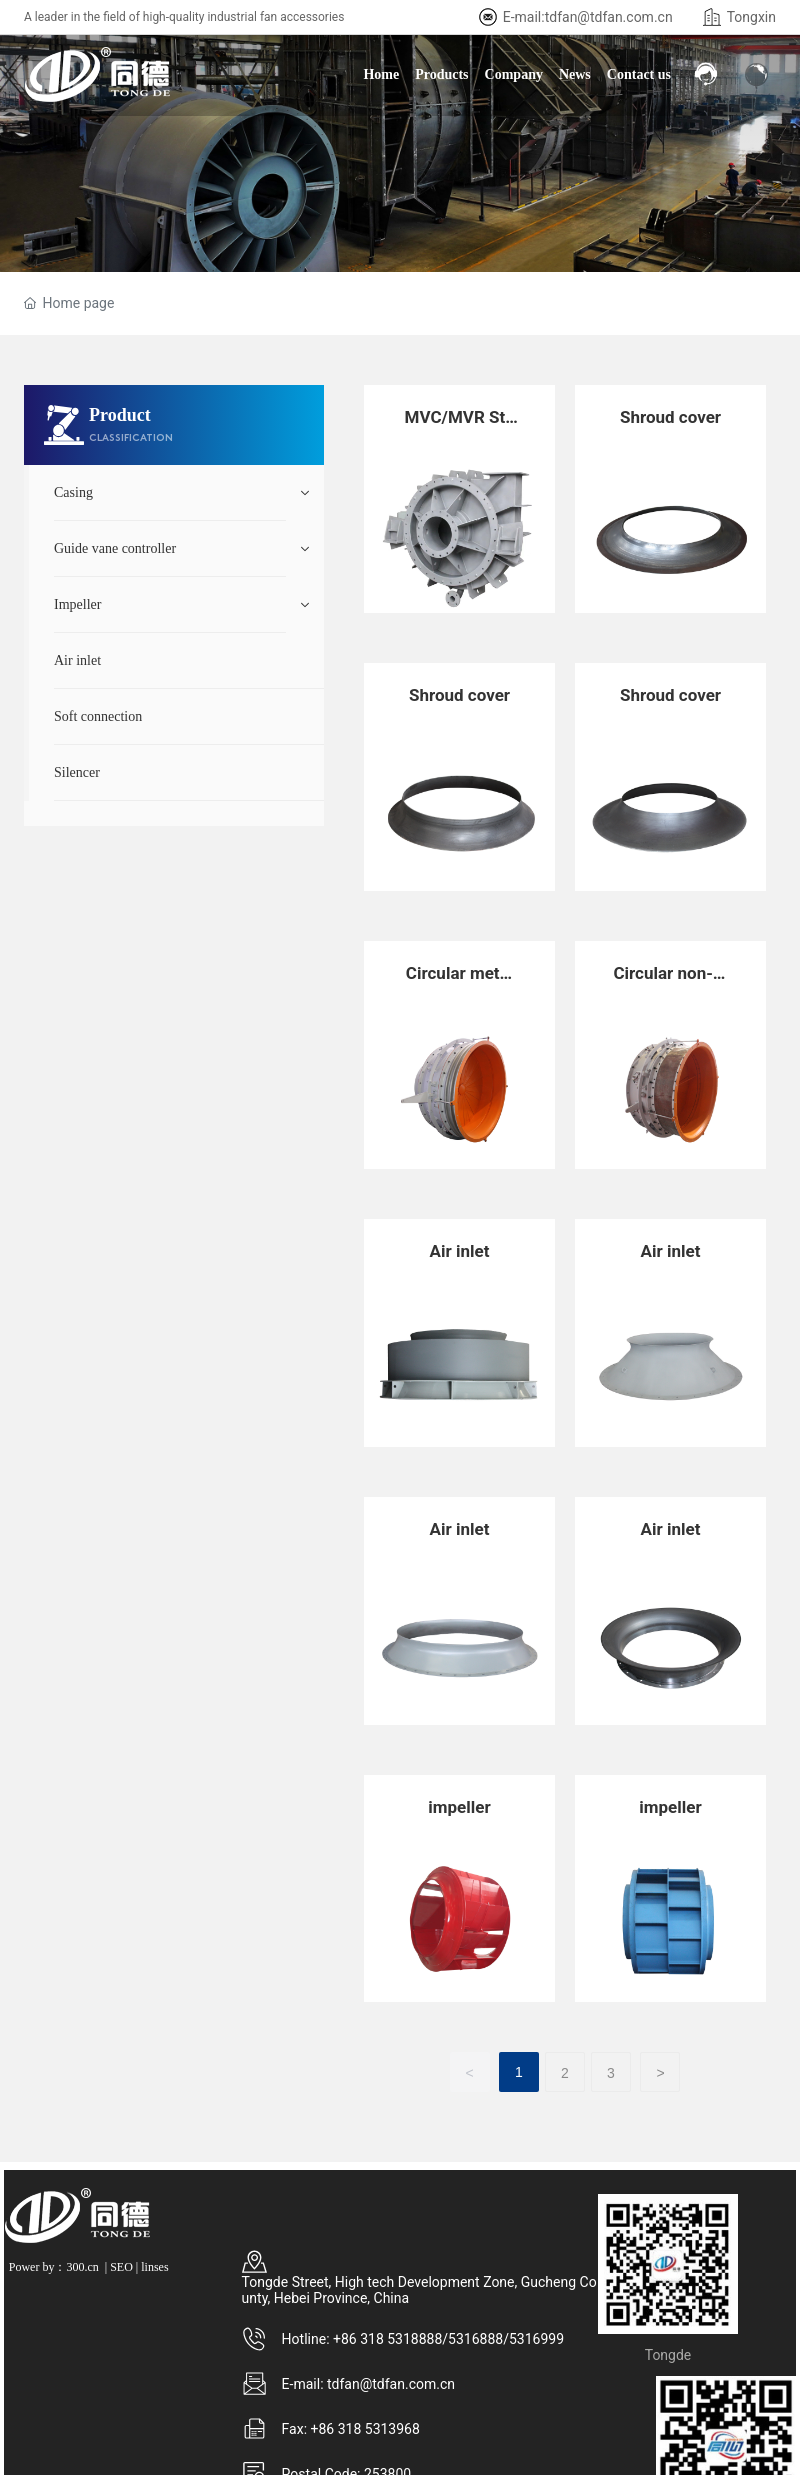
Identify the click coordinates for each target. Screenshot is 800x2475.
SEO (121, 2267)
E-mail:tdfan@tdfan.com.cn (588, 17)
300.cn (82, 2267)
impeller (459, 1807)
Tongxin (751, 17)
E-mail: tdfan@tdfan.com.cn (368, 2384)
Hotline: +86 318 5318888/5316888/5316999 (423, 2339)
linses (154, 2267)
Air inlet (460, 1251)
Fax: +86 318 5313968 (351, 2429)
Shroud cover (670, 417)
